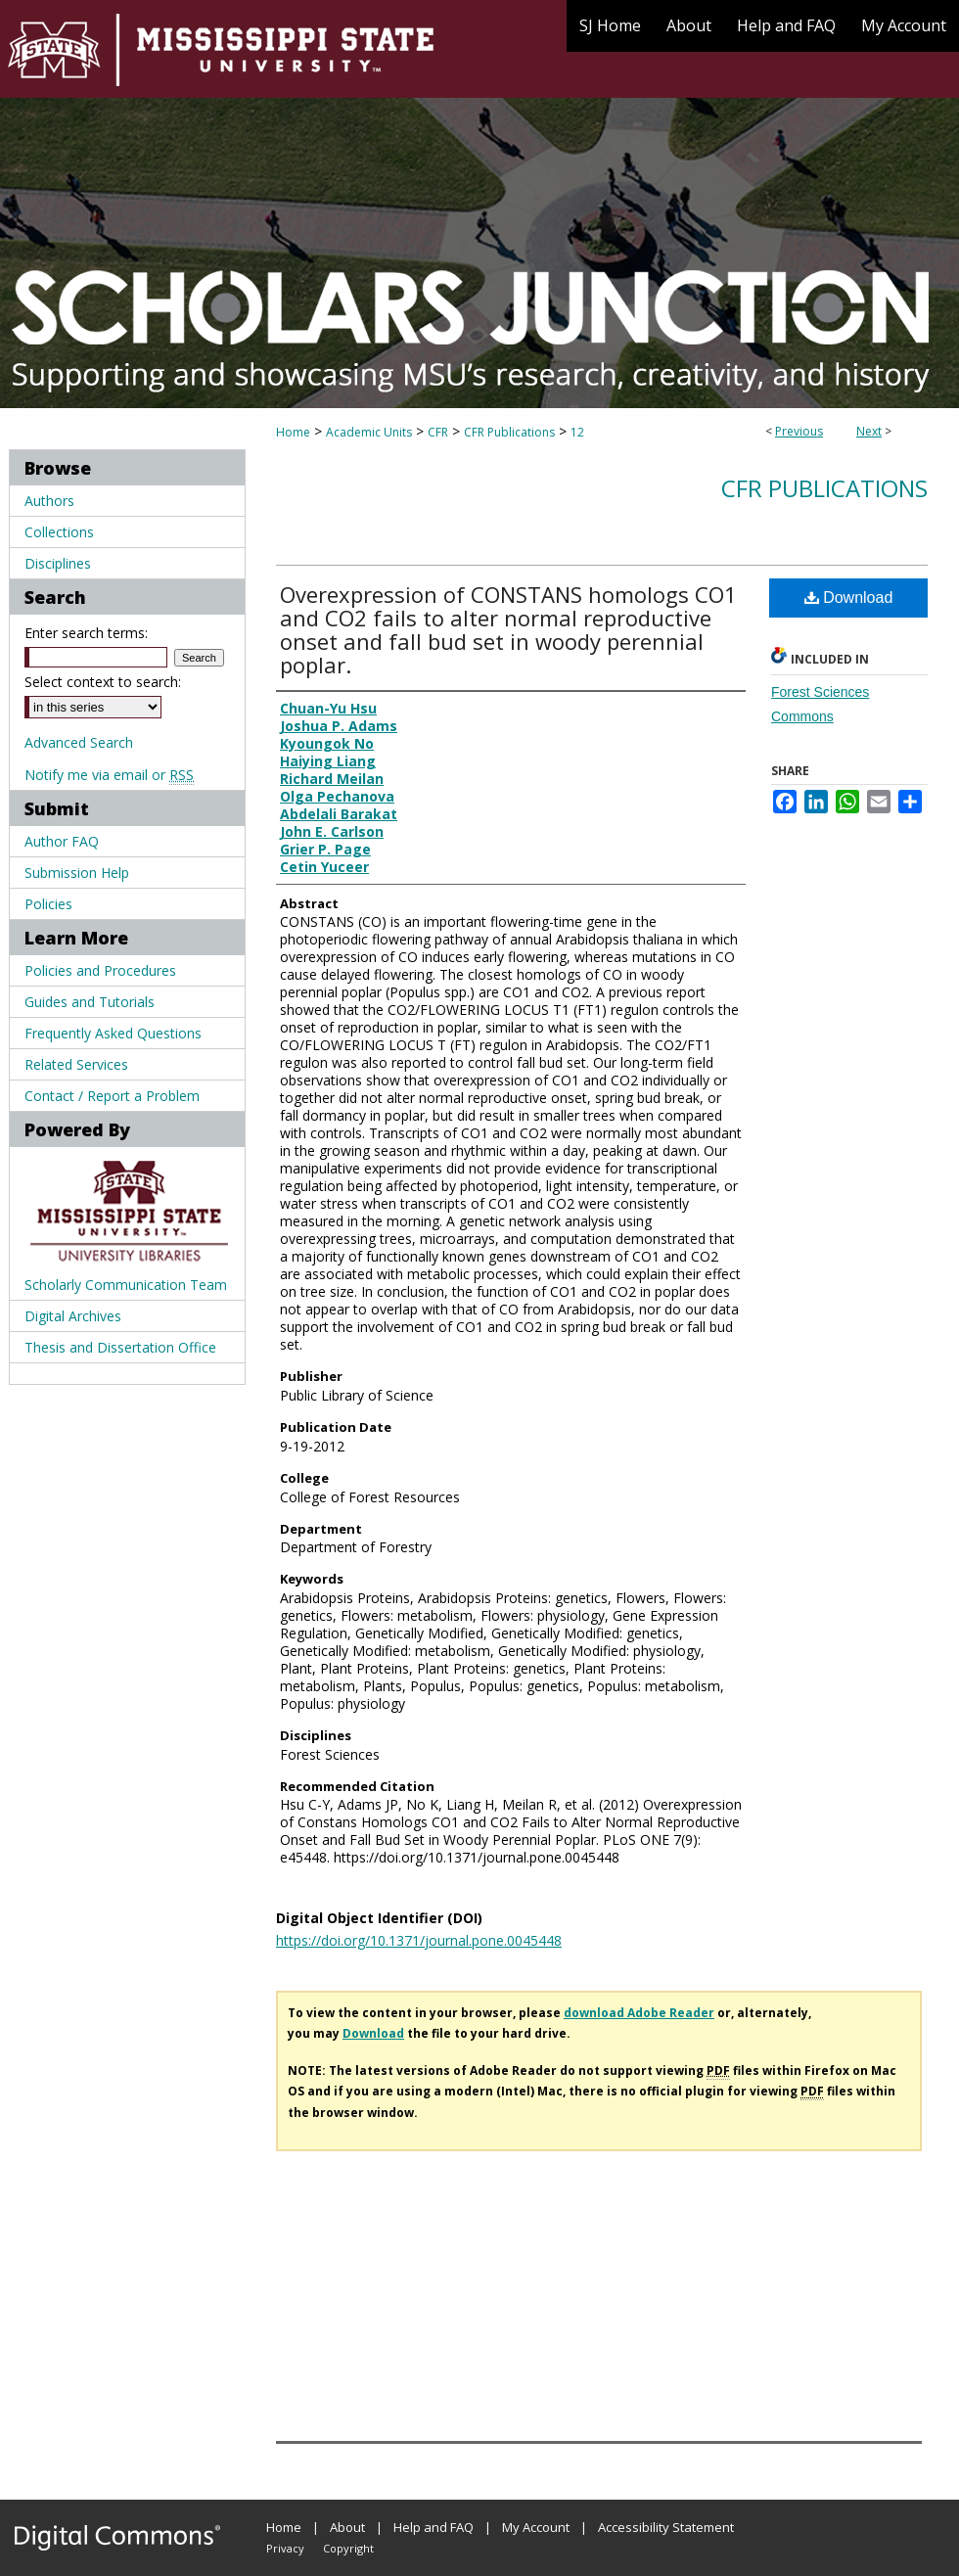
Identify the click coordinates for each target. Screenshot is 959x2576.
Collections (59, 532)
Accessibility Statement (666, 2527)
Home (293, 432)
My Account (536, 2527)
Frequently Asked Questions (113, 1033)
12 (577, 432)
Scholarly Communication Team (125, 1284)
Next (869, 431)
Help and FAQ (433, 2527)
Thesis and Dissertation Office (120, 1347)
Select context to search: (102, 681)
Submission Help (76, 872)
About (347, 2527)
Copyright (348, 2548)
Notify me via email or (109, 774)
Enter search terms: (86, 632)
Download (848, 597)
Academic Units (369, 432)
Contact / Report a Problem (112, 1095)
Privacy (285, 2548)
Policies (48, 904)
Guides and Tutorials (89, 1001)
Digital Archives (72, 1316)
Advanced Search (78, 742)
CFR (438, 432)
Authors (49, 500)
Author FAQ (61, 841)
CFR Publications (509, 432)
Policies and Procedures (100, 970)
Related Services (76, 1064)
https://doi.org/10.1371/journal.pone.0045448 (419, 1940)
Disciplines (57, 563)
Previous (799, 431)
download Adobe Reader (639, 2012)
